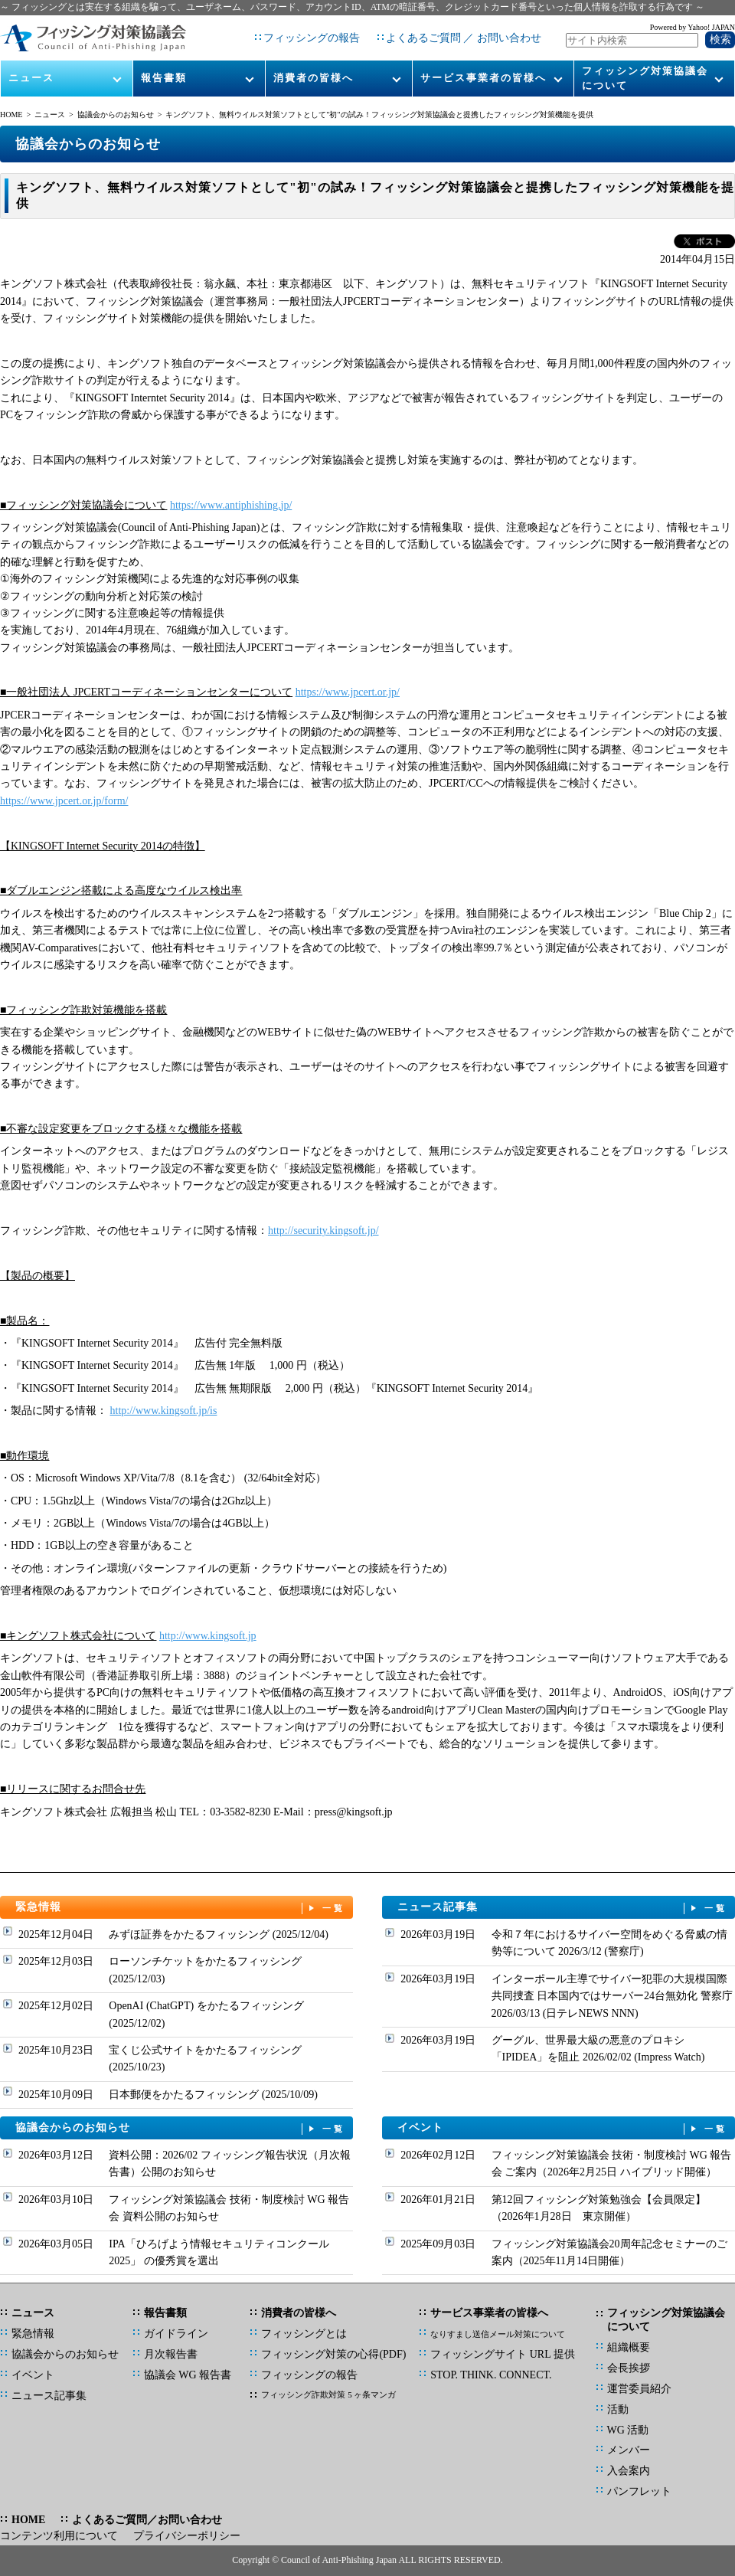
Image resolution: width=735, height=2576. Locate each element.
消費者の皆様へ (313, 77)
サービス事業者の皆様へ (483, 77)
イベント (562, 2128)
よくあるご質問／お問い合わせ (147, 2519)
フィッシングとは (304, 2333)
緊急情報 (180, 1907)
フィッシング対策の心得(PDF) (333, 2354)
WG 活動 (628, 2430)
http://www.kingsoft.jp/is (163, 1410)
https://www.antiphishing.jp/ (231, 505)
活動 (618, 2409)
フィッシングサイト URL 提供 (502, 2354)
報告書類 (164, 77)
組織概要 (628, 2347)
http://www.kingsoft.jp (207, 1636)
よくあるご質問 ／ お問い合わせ (463, 38)
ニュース (31, 77)
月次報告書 (171, 2354)
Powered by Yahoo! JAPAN (692, 27)
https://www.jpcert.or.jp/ (348, 692)
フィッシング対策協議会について (645, 77)
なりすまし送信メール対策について (497, 2334)
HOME (11, 114)
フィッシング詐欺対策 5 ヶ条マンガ (328, 2394)
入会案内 (628, 2470)
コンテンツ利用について (59, 2536)
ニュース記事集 (562, 1907)
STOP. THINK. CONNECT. (490, 2375)
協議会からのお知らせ (115, 114)
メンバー (628, 2450)
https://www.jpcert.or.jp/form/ (64, 801)
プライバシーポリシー (186, 2536)
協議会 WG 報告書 (187, 2375)
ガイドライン (176, 2333)
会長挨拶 (628, 2368)
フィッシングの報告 (311, 38)
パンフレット (639, 2491)
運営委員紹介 (639, 2388)
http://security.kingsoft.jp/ (323, 1230)
